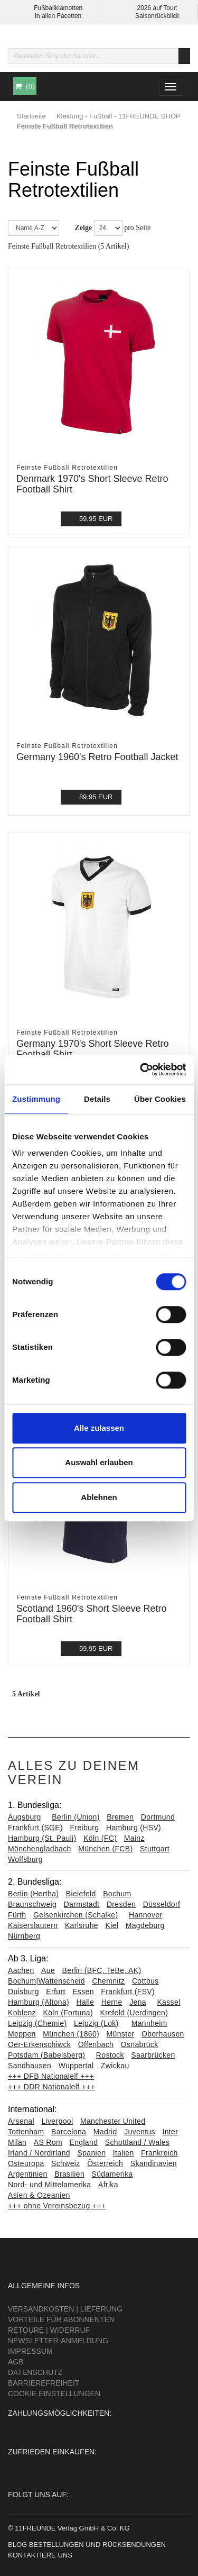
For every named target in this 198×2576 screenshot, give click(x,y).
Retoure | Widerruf (49, 2330)
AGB (16, 2362)
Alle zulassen (99, 1427)
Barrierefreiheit (43, 2383)
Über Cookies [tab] (160, 1098)
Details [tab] (97, 1098)
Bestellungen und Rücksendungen (97, 2544)
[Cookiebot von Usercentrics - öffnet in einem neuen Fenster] (141, 1069)
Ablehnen (99, 1497)
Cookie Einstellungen (54, 2393)
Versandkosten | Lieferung (65, 2309)
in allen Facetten (58, 16)
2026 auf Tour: (157, 8)
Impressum (30, 2351)
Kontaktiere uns (40, 2555)
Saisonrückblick (157, 16)
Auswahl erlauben (99, 1462)
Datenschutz (35, 2372)
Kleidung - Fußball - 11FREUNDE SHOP (118, 116)
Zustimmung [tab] (36, 1098)
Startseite (31, 116)
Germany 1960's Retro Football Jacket (97, 757)
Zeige (83, 228)
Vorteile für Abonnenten (61, 2319)
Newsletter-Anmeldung (58, 2340)
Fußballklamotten (58, 8)
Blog (17, 2544)
